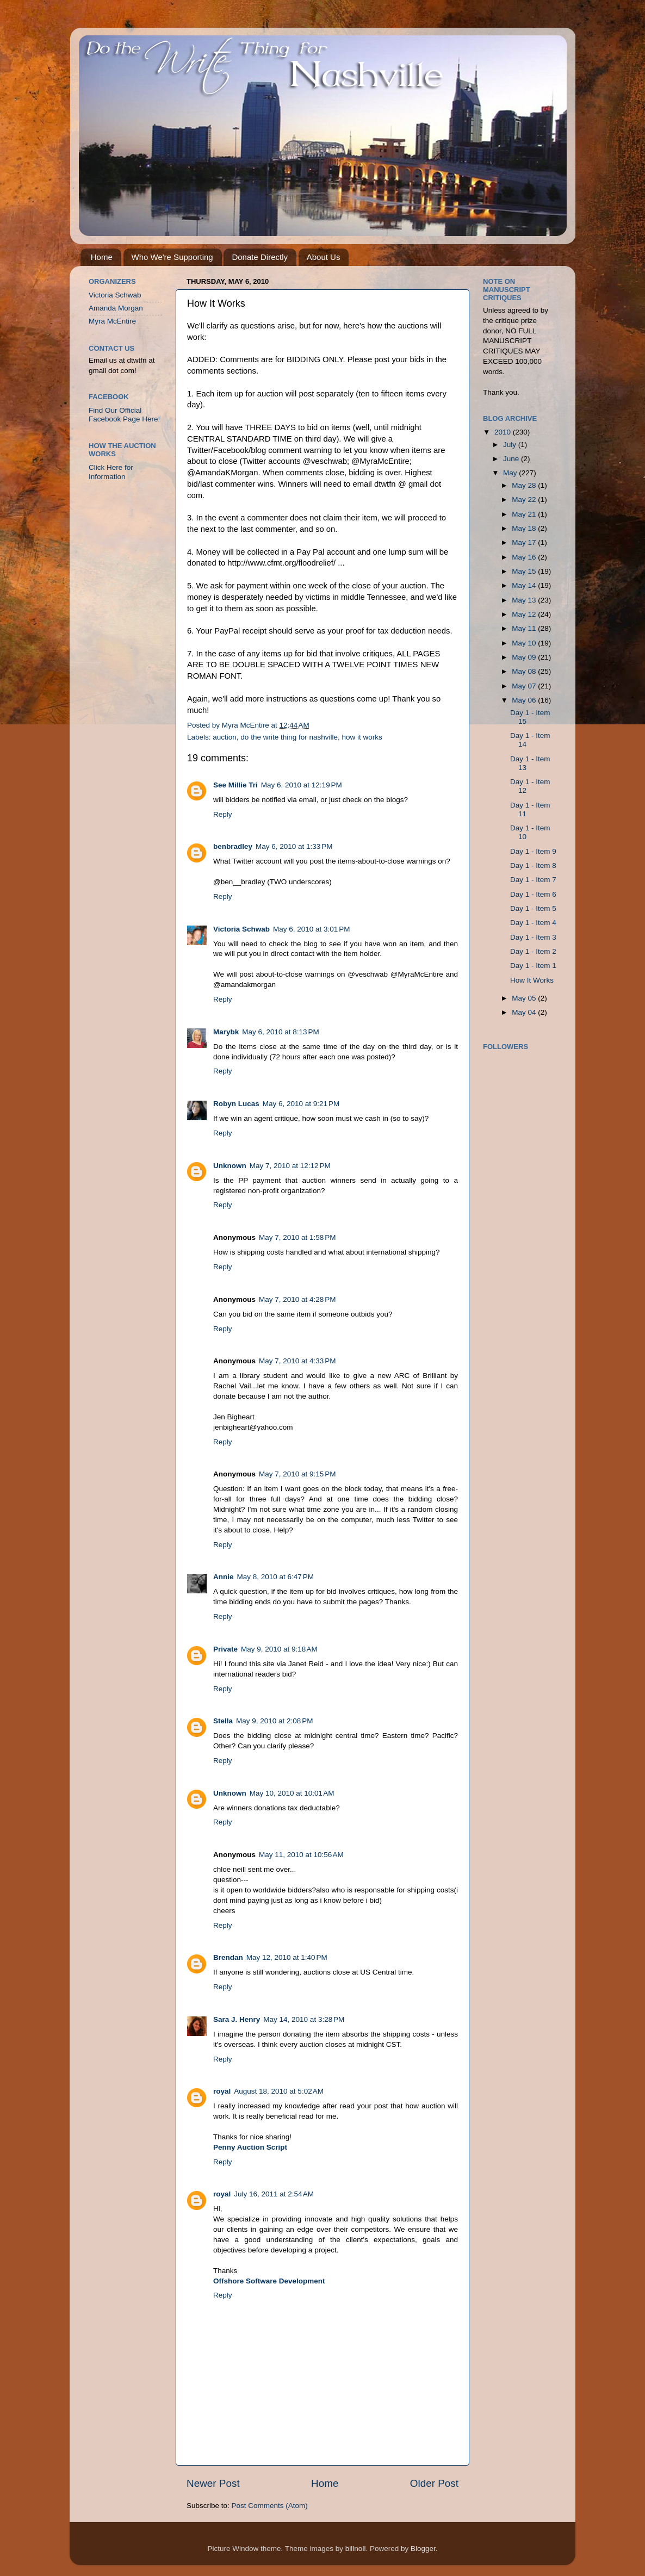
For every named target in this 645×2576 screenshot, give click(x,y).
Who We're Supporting (172, 257)
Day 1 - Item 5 (533, 908)
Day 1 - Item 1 (533, 965)
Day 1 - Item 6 (533, 894)
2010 (503, 432)
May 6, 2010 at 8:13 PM (280, 1032)
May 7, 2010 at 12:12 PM (290, 1166)
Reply (222, 814)
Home (102, 257)
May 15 (525, 571)
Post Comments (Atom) (270, 2505)
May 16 (525, 557)
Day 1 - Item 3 (533, 937)
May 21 (525, 514)
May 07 (525, 686)
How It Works (532, 980)
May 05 (525, 998)
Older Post (434, 2483)
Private (225, 1649)
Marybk (226, 1032)
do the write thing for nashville (289, 737)
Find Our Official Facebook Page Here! (124, 414)
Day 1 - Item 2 (533, 951)
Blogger (423, 2548)
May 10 (525, 643)
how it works (362, 737)
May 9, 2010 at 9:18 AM (279, 1649)
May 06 (525, 700)
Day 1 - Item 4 (533, 922)
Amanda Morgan (116, 308)
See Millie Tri (235, 785)
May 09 (525, 657)
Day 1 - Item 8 (533, 865)
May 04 (525, 1012)
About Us (323, 257)
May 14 (525, 585)
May (511, 473)
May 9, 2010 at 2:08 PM (274, 1721)
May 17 (525, 542)
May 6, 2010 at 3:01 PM (311, 929)
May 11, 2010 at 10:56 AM (301, 1855)
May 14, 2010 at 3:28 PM (303, 2019)
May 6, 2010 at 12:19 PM (301, 785)
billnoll (355, 2548)
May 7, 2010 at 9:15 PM (297, 1474)
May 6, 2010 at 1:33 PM (294, 846)
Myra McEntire (112, 321)
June (512, 459)
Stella (223, 1721)
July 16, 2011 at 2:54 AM (274, 2194)
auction (225, 737)
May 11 (525, 628)
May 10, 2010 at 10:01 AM (292, 1793)
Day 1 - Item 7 (533, 880)
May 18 (525, 528)
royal (222, 2091)
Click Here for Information (111, 471)
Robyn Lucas (236, 1104)
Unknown (229, 1166)
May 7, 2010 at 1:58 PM (297, 1237)
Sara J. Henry (236, 2019)
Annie (223, 1577)
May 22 (525, 499)
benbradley (232, 846)
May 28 (525, 485)
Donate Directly (260, 257)
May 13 (525, 600)
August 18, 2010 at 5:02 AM (279, 2091)
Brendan (228, 1957)
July (510, 444)
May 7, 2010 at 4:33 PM (297, 1361)
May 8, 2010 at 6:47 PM (275, 1577)
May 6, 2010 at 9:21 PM (301, 1104)
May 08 (525, 671)
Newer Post (213, 2483)
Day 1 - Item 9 (533, 851)
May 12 (525, 614)
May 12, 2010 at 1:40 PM (286, 1957)
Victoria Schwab (241, 929)
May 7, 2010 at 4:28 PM (297, 1299)
